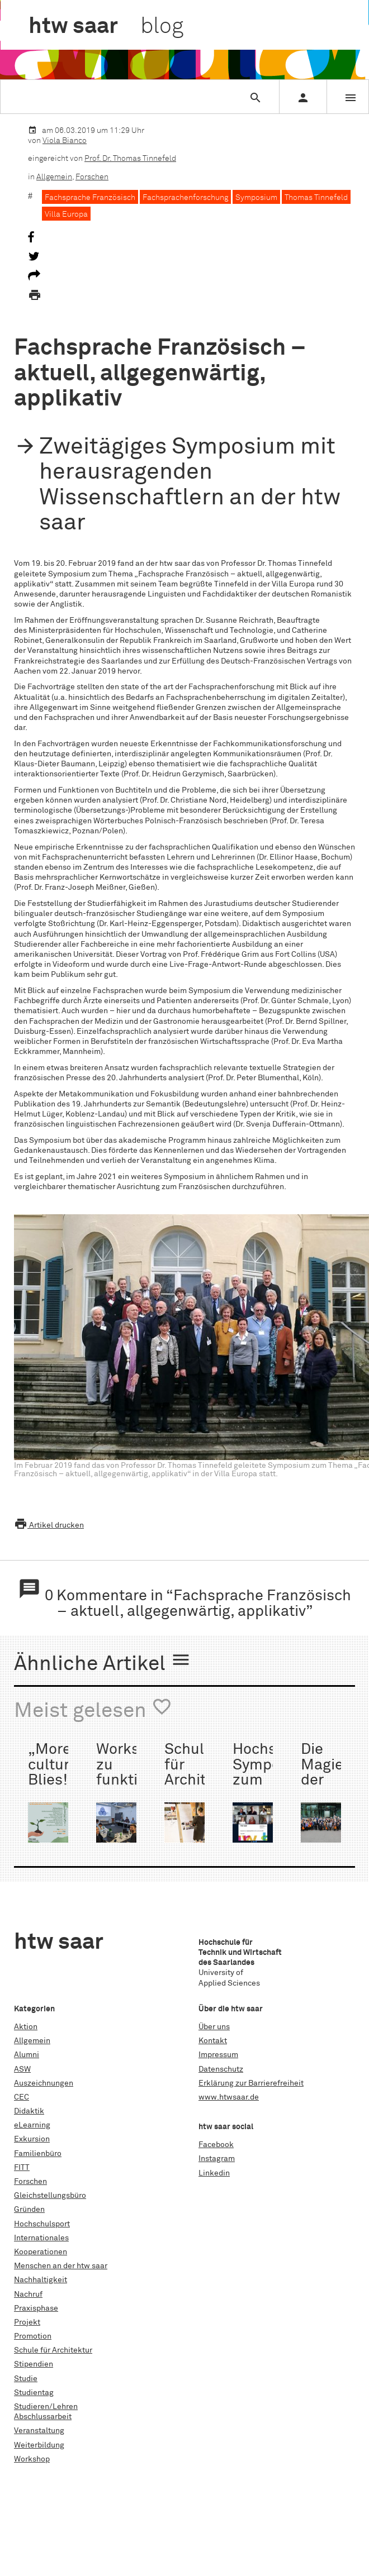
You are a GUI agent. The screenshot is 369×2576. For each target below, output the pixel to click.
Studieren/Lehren (46, 2407)
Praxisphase (36, 2308)
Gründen (29, 2210)
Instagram (216, 2159)
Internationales (41, 2238)
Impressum (218, 2055)
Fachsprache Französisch (90, 198)
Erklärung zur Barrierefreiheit (251, 2083)
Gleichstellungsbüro (50, 2196)
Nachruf (28, 2294)
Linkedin (214, 2173)
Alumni (26, 2055)
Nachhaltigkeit (40, 2280)
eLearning (32, 2125)
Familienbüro (38, 2154)
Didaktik (29, 2111)
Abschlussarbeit (43, 2417)
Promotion (32, 2336)
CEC (21, 2097)
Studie (25, 2379)
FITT (22, 2168)
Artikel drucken (49, 1525)
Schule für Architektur (53, 2350)
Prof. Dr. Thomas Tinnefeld (130, 159)
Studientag (34, 2393)
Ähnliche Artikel (102, 1662)
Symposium (256, 198)
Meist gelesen (93, 1709)
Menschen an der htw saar (60, 2266)
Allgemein (54, 177)
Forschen (91, 177)
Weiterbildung (39, 2445)
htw (106, 27)
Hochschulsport (42, 2224)
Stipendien (33, 2364)
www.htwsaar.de (228, 2097)
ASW (22, 2069)
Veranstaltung (39, 2431)
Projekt (27, 2322)
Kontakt (212, 2041)
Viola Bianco (64, 141)
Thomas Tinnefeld (316, 198)
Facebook (216, 2145)
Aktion (25, 2027)
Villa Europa (66, 214)
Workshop (32, 2459)
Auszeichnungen (43, 2083)
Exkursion (32, 2139)
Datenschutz (220, 2069)
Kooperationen (40, 2252)
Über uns (214, 2027)
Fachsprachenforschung (185, 198)
